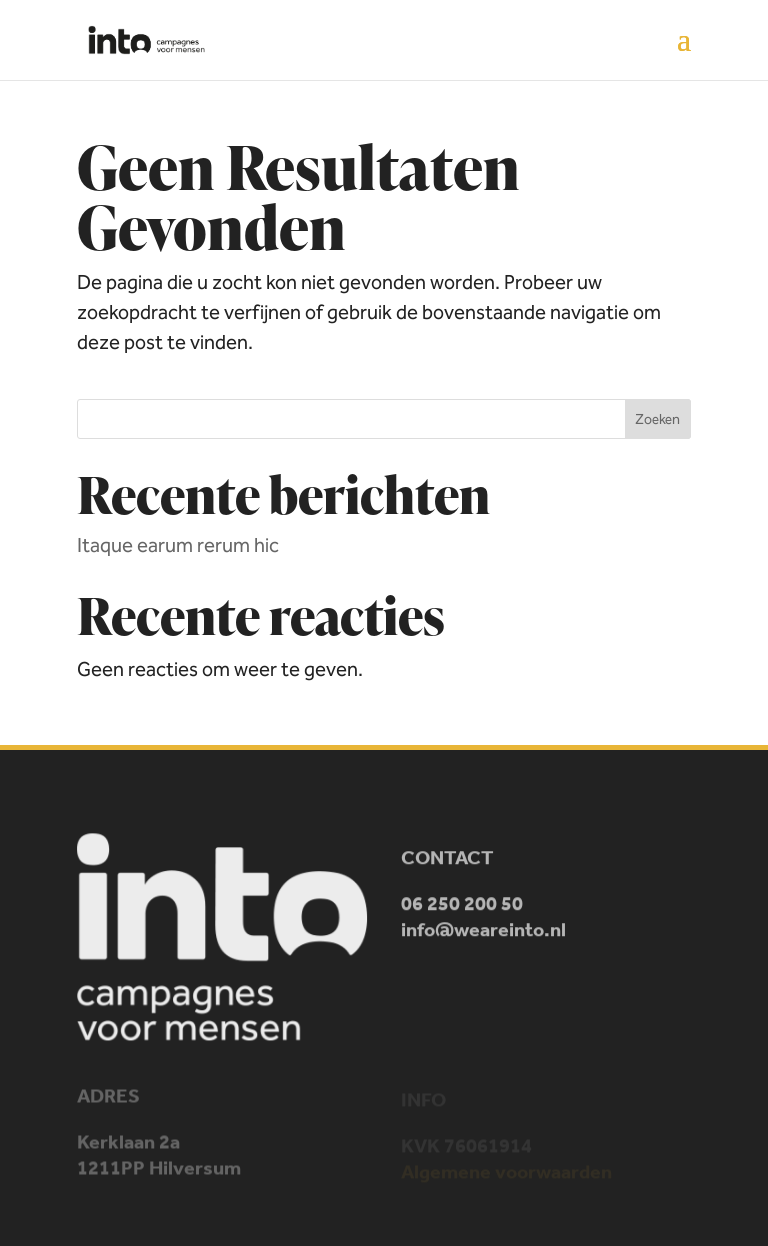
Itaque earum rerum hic (178, 545)
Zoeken (657, 419)
